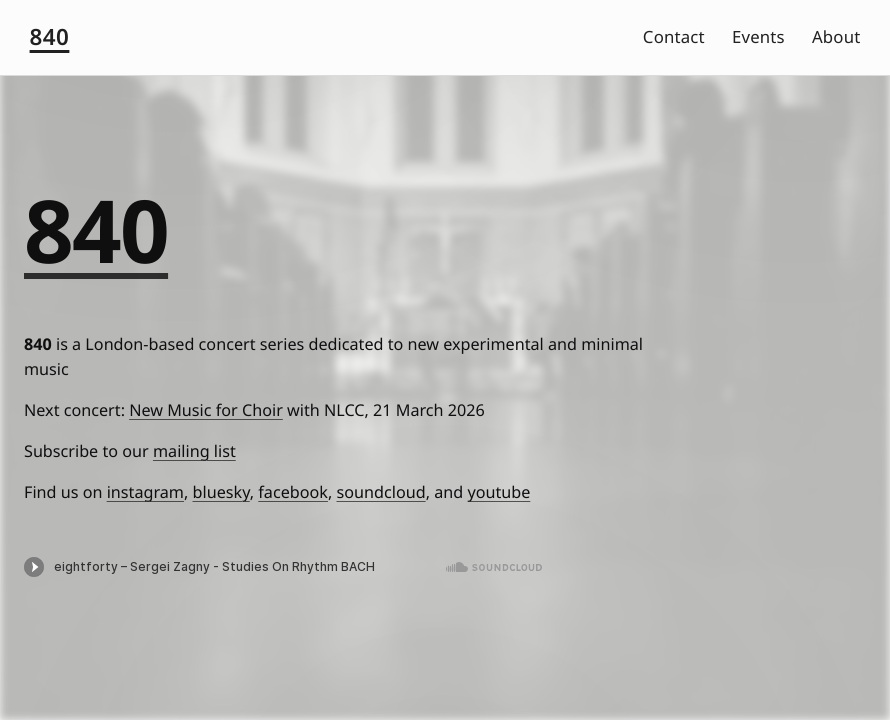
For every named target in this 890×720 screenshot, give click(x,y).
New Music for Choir (206, 410)
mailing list (194, 451)
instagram (145, 492)
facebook (293, 492)
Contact (674, 36)
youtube (498, 492)
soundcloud (381, 492)
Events (758, 36)
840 (50, 36)
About (836, 36)
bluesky (221, 492)
